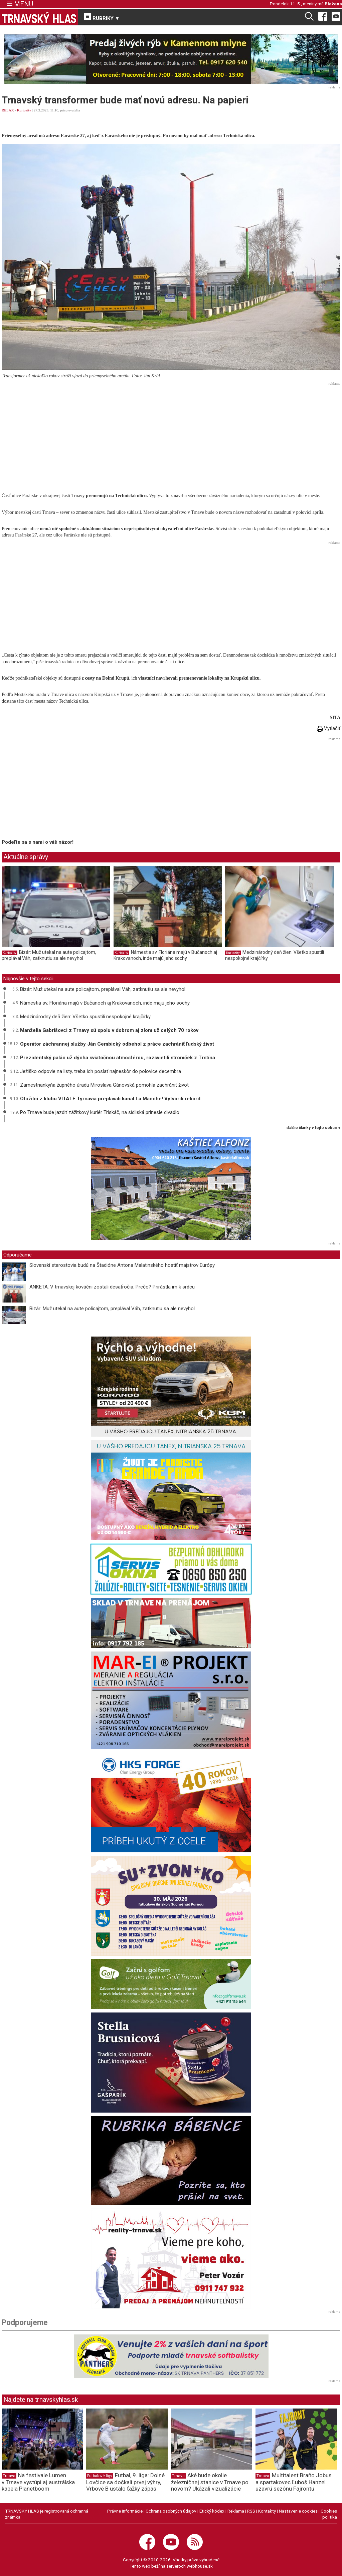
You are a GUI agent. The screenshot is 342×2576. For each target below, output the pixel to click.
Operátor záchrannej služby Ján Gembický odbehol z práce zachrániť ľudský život (117, 1044)
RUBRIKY (102, 17)
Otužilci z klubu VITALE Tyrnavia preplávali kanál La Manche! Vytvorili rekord (110, 1099)
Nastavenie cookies (298, 2511)
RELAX (8, 110)
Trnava (9, 2476)
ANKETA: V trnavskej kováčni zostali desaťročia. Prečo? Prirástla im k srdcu (112, 1287)
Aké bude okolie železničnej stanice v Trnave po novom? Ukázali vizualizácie (209, 2482)
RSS (251, 2511)
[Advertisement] (171, 434)
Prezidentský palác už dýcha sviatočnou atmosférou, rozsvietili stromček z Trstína (117, 1058)
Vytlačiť (328, 728)
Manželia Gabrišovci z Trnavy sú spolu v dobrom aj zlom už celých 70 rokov (109, 1030)
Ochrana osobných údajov (171, 2511)
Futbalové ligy (99, 2476)
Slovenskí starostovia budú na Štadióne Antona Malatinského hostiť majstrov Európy (122, 1265)
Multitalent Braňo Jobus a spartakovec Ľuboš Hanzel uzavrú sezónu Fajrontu (293, 2482)
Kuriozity (24, 110)
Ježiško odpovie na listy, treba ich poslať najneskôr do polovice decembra (100, 1071)
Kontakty (267, 2511)
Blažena (333, 3)
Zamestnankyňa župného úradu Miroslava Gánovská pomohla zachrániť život (104, 1085)
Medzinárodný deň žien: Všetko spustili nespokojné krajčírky (85, 1017)
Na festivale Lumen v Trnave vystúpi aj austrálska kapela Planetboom (38, 2482)
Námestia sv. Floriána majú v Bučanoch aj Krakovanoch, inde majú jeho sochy (165, 955)
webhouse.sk (200, 2566)
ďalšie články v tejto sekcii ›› (313, 1128)
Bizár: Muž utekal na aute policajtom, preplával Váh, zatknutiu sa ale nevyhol (49, 955)
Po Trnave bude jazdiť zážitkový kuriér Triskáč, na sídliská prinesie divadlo (99, 1112)
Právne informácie (125, 2511)
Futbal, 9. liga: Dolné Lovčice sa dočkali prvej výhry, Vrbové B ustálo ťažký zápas (125, 2482)
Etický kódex (211, 2511)
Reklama (235, 2511)
